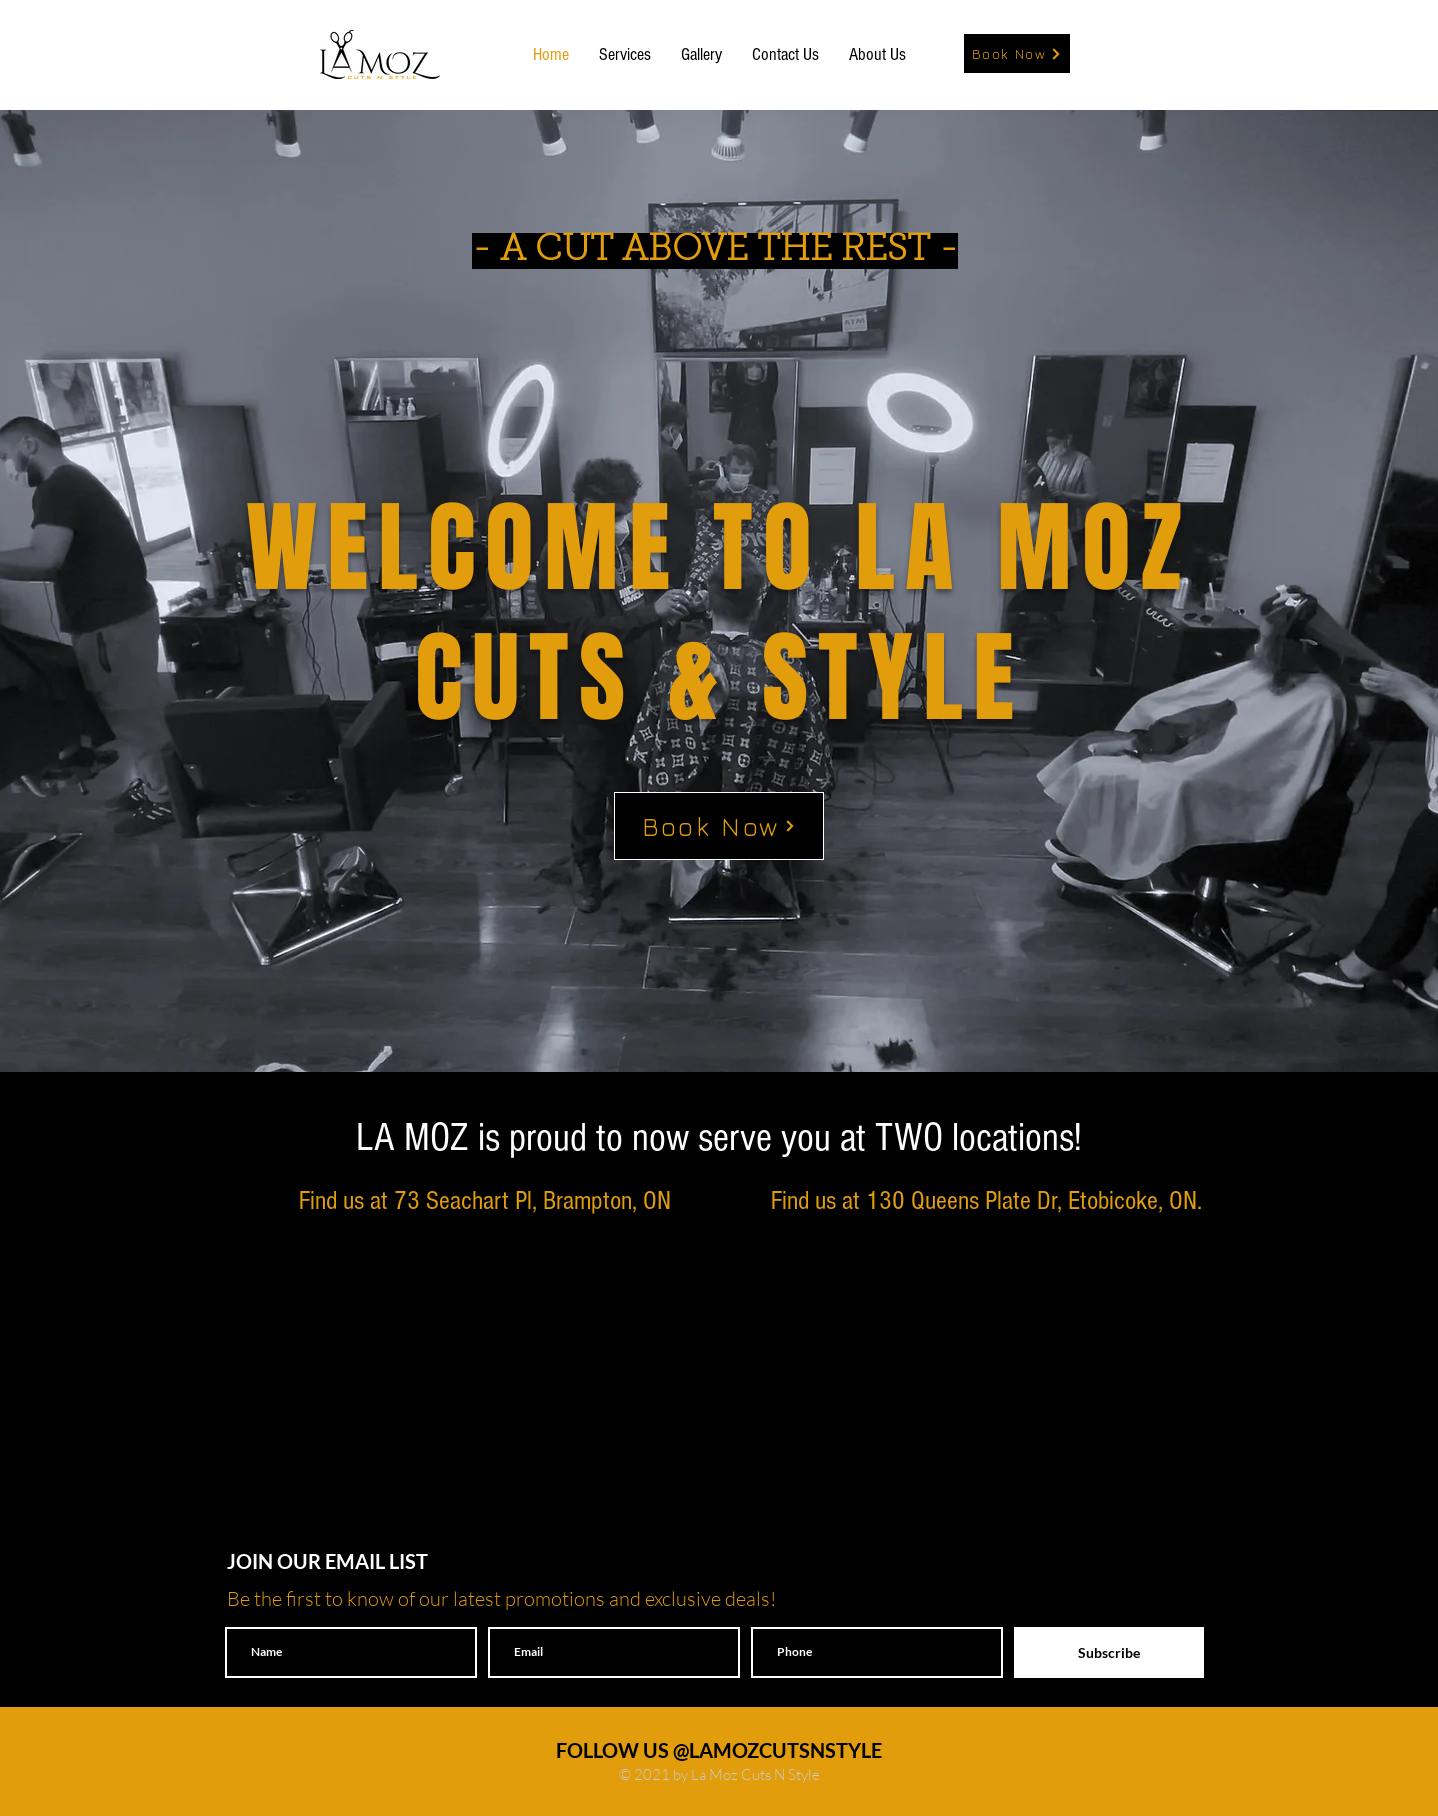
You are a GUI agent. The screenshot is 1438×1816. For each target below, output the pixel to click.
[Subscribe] (1109, 1652)
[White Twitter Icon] (1168, 55)
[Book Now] (1017, 53)
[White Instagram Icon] (1096, 55)
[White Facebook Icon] (1132, 55)
